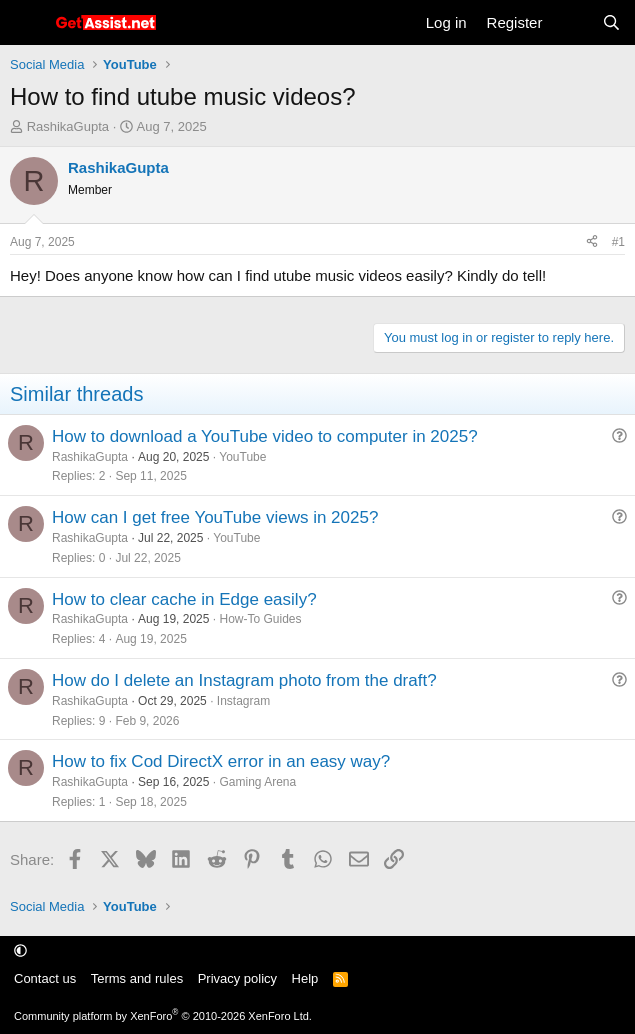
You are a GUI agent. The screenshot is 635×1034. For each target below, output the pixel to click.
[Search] (611, 22)
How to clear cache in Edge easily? (184, 599)
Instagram (243, 701)
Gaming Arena (257, 782)
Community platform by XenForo (163, 1016)
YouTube (242, 457)
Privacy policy (237, 978)
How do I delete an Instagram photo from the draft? (244, 680)
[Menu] (27, 23)
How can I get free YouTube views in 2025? (215, 517)
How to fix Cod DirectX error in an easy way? (221, 761)
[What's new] (571, 22)
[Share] (592, 242)
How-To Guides (260, 619)
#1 (618, 242)
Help (305, 978)
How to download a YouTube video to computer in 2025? (265, 436)
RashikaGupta (68, 126)
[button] (20, 950)
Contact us (45, 978)
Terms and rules (137, 978)
